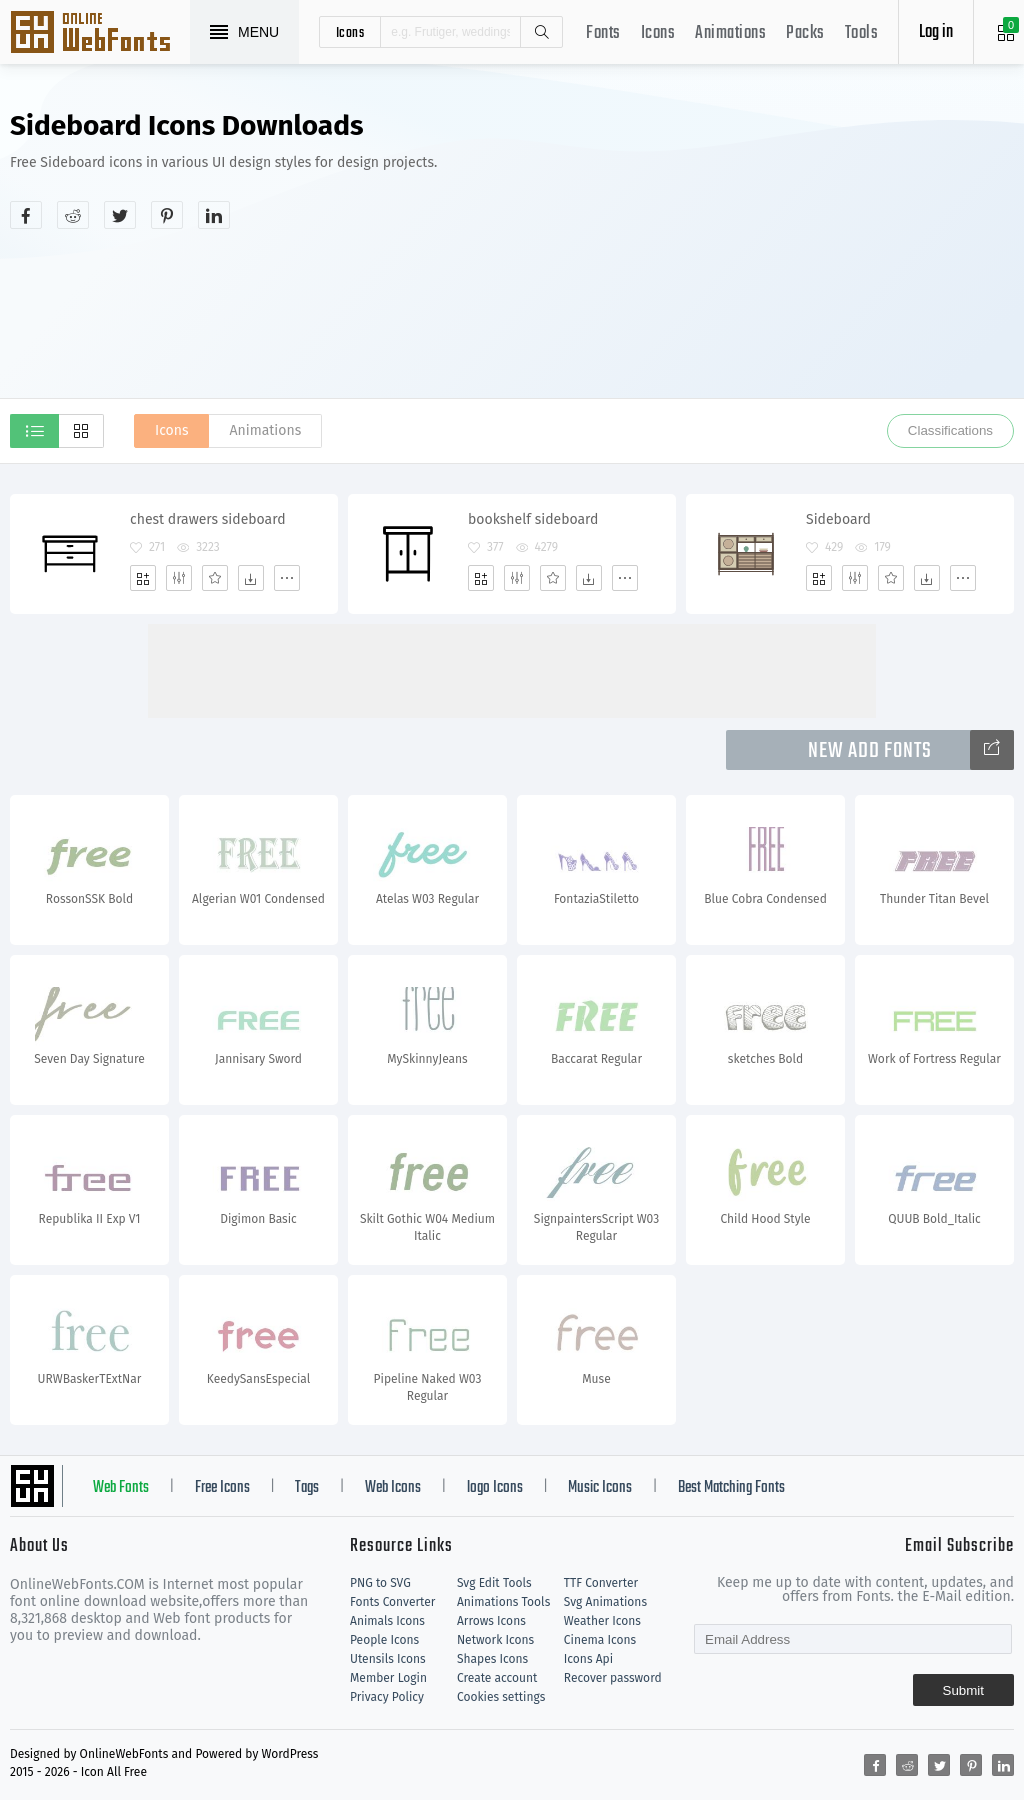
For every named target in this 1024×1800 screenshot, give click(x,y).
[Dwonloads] (251, 578)
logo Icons (495, 1488)
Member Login (388, 1678)
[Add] (143, 578)
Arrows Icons (491, 1621)
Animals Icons (387, 1621)
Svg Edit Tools (494, 1583)
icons (350, 32)
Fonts (603, 33)
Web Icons (393, 1488)
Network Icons (495, 1640)
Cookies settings (501, 1697)
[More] (287, 578)
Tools (862, 33)
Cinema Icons (600, 1640)
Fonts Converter (392, 1602)
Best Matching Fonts (731, 1488)
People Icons (384, 1640)
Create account (497, 1678)
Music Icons (600, 1488)
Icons (658, 33)
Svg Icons (100, 34)
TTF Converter (601, 1583)
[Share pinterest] (167, 215)
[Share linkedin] (214, 215)
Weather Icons (602, 1621)
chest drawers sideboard (208, 519)
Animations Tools (503, 1602)
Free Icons (222, 1488)
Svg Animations (605, 1602)
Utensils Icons (388, 1659)
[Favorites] (215, 578)
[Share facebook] (26, 215)
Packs (805, 33)
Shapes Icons (492, 1659)
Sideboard (838, 519)
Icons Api (588, 1659)
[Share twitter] (120, 215)
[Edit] (179, 578)
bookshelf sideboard (533, 519)
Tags (307, 1488)
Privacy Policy (387, 1697)
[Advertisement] (817, 254)
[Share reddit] (73, 215)
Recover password (613, 1678)
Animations (730, 33)
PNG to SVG (380, 1583)
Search (541, 32)
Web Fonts (121, 1488)
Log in (936, 32)
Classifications (950, 430)
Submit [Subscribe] (963, 1690)
